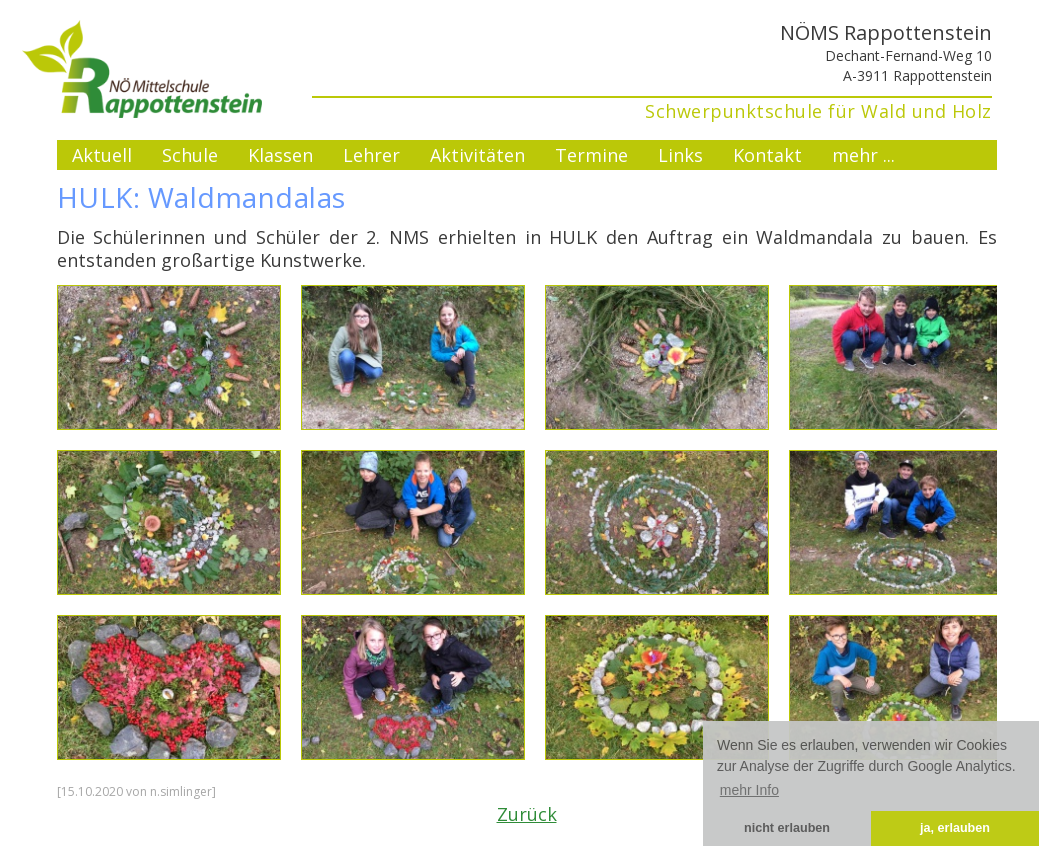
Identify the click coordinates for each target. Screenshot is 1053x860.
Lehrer (371, 155)
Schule (190, 155)
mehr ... (863, 155)
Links (680, 155)
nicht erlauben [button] (787, 828)
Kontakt (767, 155)
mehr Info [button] (749, 790)
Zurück (527, 814)
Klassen (280, 155)
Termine (591, 155)
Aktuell (102, 155)
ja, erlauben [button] (955, 828)
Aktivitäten (477, 155)
